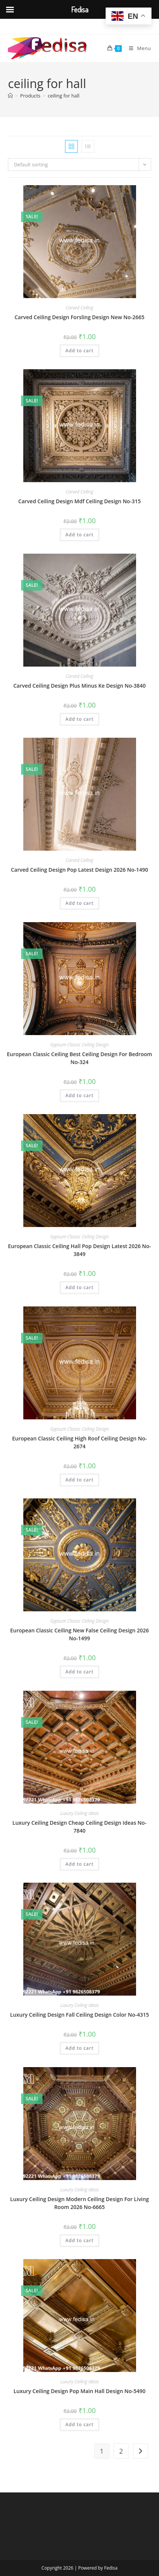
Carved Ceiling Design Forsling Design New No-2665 (80, 317)
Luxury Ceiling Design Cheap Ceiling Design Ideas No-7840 (79, 1826)
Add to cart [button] (79, 350)
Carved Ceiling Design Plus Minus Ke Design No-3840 (79, 685)
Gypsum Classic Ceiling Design (79, 1044)
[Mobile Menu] (137, 48)
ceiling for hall (63, 95)
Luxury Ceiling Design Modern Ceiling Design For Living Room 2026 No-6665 (79, 2203)
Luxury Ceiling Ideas (79, 1813)
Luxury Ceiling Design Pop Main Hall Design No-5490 (79, 2391)
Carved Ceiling (79, 307)
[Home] (10, 95)
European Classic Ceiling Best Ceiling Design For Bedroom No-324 (79, 1058)
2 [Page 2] (121, 2451)
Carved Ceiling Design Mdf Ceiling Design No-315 (79, 501)
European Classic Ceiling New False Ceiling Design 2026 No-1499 (79, 1634)
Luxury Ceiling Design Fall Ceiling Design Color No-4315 (79, 2014)
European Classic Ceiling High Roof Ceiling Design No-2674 (79, 1442)
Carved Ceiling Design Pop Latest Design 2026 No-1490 (79, 869)
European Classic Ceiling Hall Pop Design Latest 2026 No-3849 (79, 1250)
